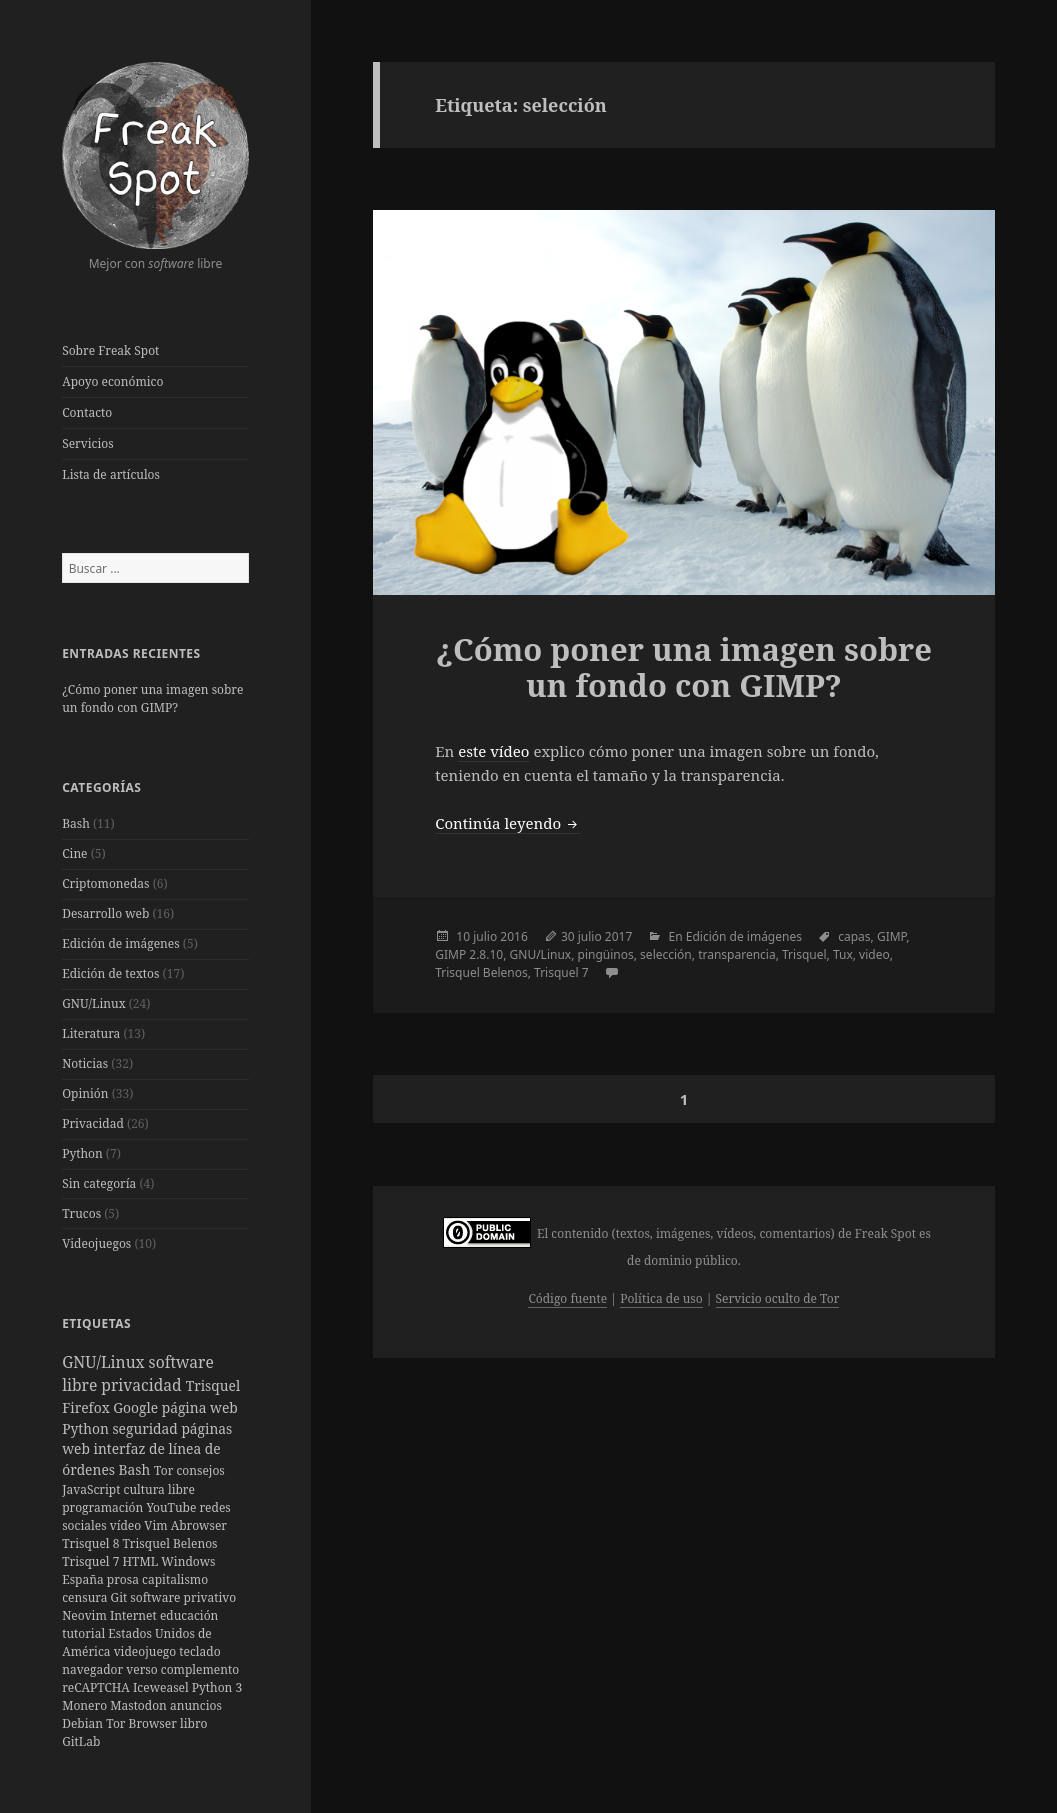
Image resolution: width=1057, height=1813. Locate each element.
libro (194, 1723)
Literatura (91, 1033)
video (874, 954)
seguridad (146, 1428)
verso (143, 1669)
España (84, 1579)
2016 (513, 936)
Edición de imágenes (121, 943)
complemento (200, 1669)
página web (200, 1407)
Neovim (86, 1615)
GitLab (81, 1741)
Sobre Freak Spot (110, 350)
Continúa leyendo (508, 823)
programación (104, 1507)
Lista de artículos (111, 474)
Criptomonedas (105, 883)
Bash (76, 823)
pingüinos (606, 954)
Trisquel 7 (92, 1561)
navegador (94, 1669)
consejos (200, 1470)
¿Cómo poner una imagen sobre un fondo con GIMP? (152, 698)
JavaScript (92, 1489)
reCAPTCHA (97, 1687)
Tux (843, 954)
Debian (84, 1723)
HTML (142, 1561)
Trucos (81, 1213)
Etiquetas (96, 1323)
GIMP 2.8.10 (469, 954)
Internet (135, 1615)
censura (86, 1597)
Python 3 (217, 1687)
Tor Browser (143, 1723)
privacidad (143, 1385)
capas (854, 936)
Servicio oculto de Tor (778, 1298)
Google (137, 1407)
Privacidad (93, 1123)
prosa (124, 1579)
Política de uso (661, 1298)
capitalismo (175, 1579)
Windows (188, 1561)
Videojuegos (96, 1243)
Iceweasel (162, 1687)
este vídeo (493, 751)
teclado (199, 1651)
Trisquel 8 (92, 1543)
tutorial (85, 1633)
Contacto (87, 412)
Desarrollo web (105, 913)
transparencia (737, 954)
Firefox (87, 1407)
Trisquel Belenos (170, 1543)
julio (485, 936)
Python (82, 1153)
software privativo (183, 1597)
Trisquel (213, 1385)
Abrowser (199, 1525)
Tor (165, 1470)
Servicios (87, 443)
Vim (157, 1525)
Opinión (85, 1093)
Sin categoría (99, 1183)
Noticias (85, 1063)
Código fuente (567, 1298)
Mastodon (140, 1705)
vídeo (127, 1525)
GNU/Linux (93, 1003)
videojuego (147, 1651)
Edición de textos (110, 973)
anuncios (196, 1705)
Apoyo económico (112, 381)
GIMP (891, 936)
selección (666, 954)
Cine (74, 853)
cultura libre (159, 1489)
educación (189, 1615)
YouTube (172, 1507)
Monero (86, 1705)
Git (121, 1597)
